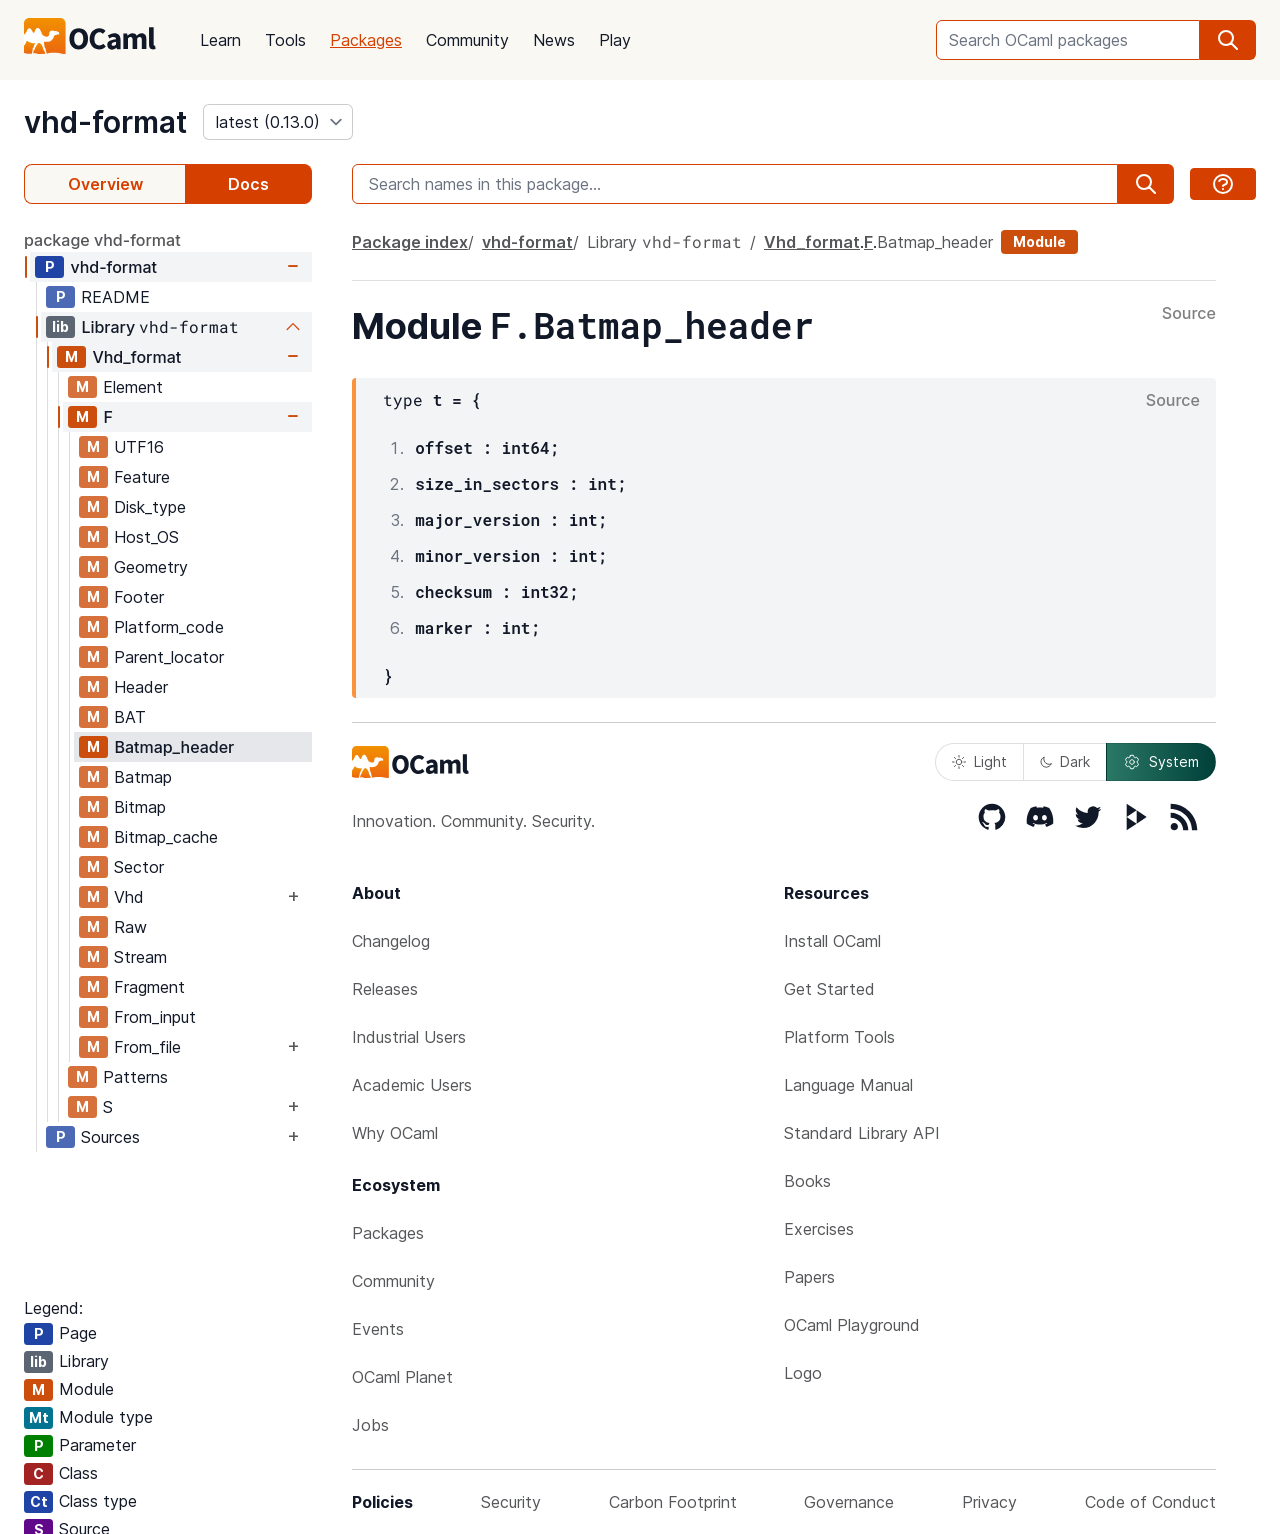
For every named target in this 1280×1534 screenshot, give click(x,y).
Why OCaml (395, 1133)
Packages (366, 40)
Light (979, 761)
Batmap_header (174, 747)
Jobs (370, 1425)
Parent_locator (169, 657)
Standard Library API (862, 1133)
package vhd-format (102, 240)
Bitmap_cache (166, 837)
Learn (220, 40)
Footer (139, 597)
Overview (105, 184)
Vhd (129, 897)
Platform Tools (839, 1037)
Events (378, 1329)
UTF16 (139, 447)
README (115, 297)
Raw (130, 927)
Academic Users (412, 1085)
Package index (410, 242)
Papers (809, 1277)
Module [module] (1039, 241)
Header (141, 687)
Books (807, 1181)
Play (615, 40)
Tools (285, 40)
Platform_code (169, 627)
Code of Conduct (1150, 1502)
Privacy (989, 1502)
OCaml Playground (852, 1325)
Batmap (143, 777)
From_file (147, 1047)
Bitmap (140, 807)
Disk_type (150, 507)
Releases (385, 989)
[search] (1228, 40)
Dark (1065, 761)
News (554, 40)
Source (1189, 314)
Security (511, 1502)
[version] (278, 122)
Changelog (391, 941)
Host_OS (146, 537)
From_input (155, 1017)
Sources (110, 1137)
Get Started (829, 989)
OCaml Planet (402, 1377)
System (1161, 762)
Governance (849, 1502)
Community (467, 40)
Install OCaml (832, 941)
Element (133, 387)
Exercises (819, 1229)
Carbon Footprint (673, 1502)
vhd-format (105, 122)
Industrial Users (409, 1037)
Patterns (135, 1077)
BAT (130, 717)
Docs (248, 184)
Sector (139, 867)
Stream (140, 957)
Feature (142, 477)
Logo (803, 1373)
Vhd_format (136, 357)
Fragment (149, 987)
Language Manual (848, 1085)
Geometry (151, 567)
